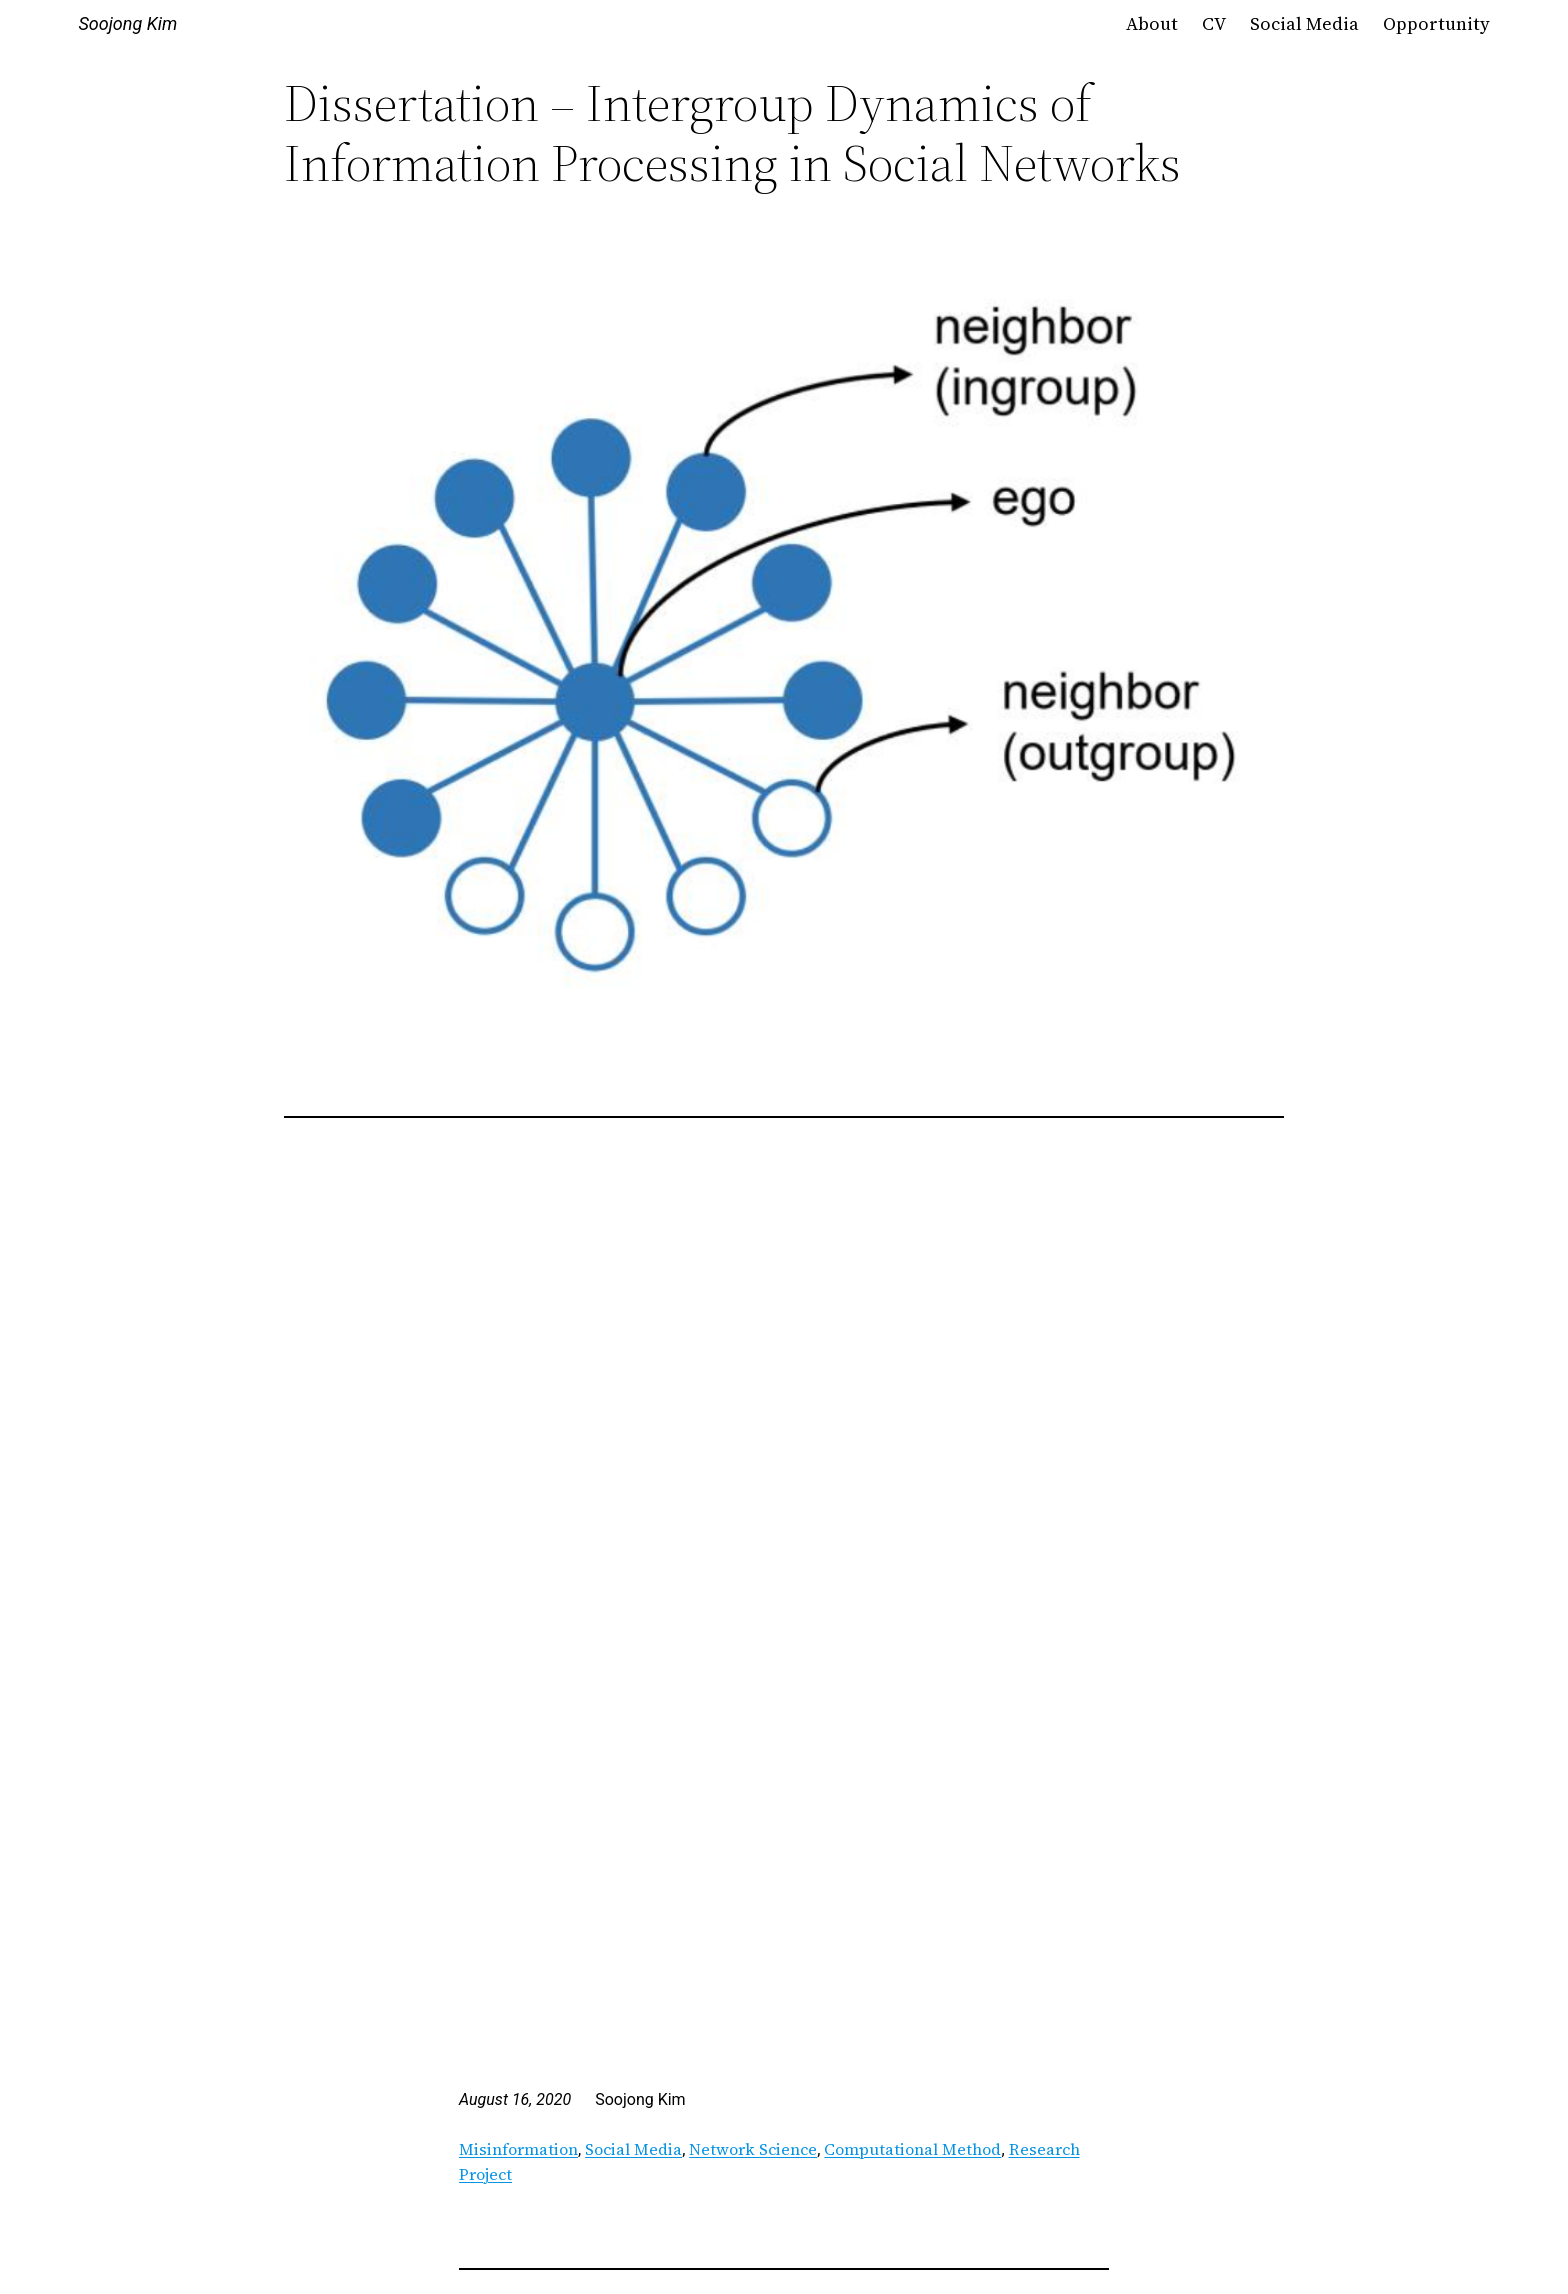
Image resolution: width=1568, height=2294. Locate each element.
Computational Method (912, 2149)
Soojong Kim (127, 23)
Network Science (753, 2149)
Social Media (633, 2149)
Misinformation (518, 2149)
